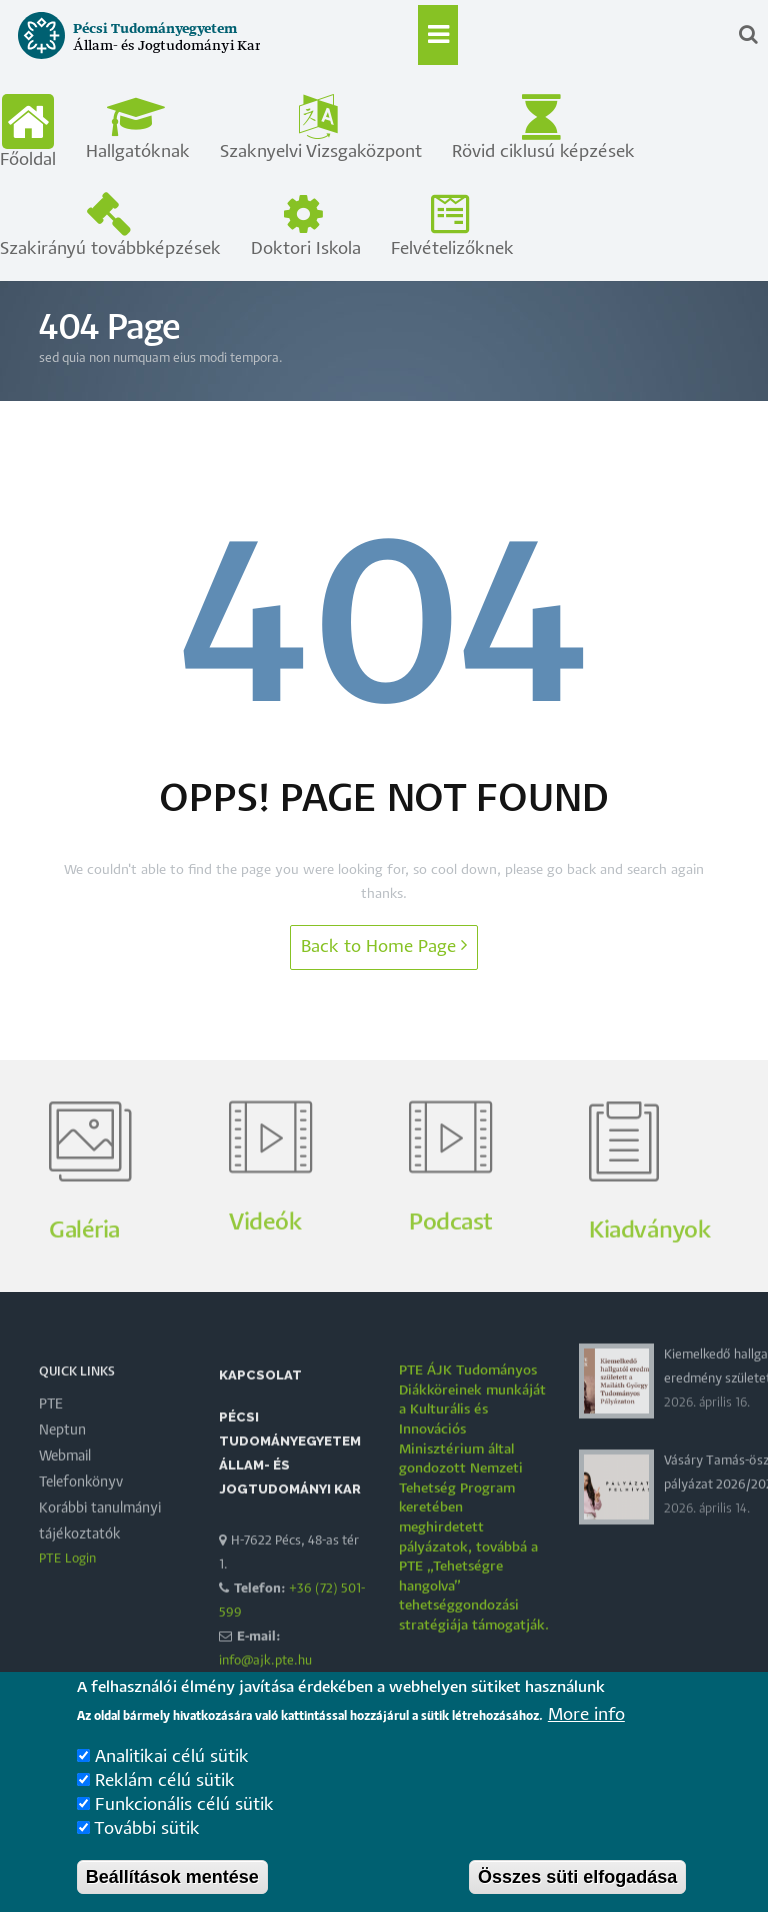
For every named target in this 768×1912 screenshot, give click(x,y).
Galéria (84, 1278)
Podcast (451, 1270)
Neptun (62, 1478)
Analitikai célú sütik (172, 1783)
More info (586, 1741)
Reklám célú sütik (165, 1807)
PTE (51, 1452)
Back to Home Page (384, 945)
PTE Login (67, 1606)
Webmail (65, 1504)
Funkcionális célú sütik (184, 1831)
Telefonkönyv (81, 1530)
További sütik (147, 1855)
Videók (265, 1270)
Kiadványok (649, 1278)
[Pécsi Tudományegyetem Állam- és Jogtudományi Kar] (132, 58)
